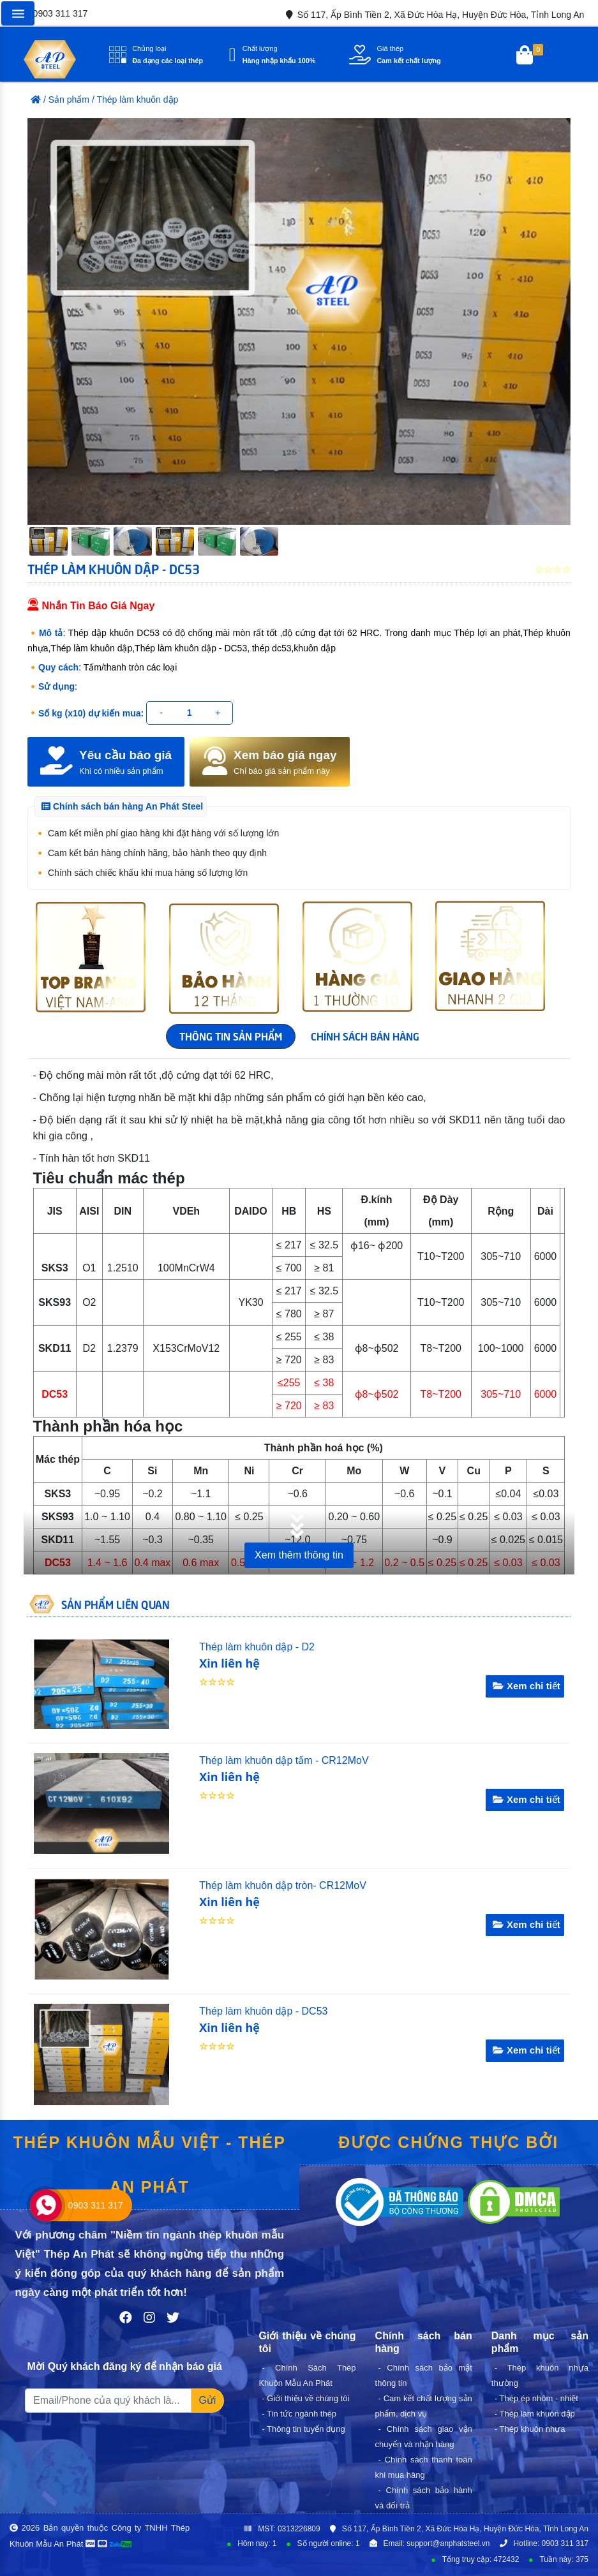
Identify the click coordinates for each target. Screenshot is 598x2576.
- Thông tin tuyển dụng (303, 2429)
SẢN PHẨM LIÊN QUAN (115, 1603)
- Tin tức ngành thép (299, 2413)
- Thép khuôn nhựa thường (539, 2375)
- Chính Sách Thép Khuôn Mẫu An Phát (306, 2375)
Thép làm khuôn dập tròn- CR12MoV (282, 1885)
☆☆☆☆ (217, 1682)
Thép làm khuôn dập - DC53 (263, 2011)
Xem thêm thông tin (299, 1555)
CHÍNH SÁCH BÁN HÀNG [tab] (365, 1035)
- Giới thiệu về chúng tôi (305, 2398)
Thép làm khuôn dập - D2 (257, 1646)
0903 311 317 (50, 13)
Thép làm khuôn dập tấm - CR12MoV (283, 1760)
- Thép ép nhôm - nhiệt (536, 2398)
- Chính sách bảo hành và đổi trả (423, 2497)
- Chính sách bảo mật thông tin (423, 2375)
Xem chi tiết (525, 1685)
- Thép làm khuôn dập (535, 2413)
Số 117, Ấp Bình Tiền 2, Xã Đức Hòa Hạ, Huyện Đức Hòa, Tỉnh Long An (433, 14)
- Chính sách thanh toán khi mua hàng (423, 2467)
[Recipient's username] (108, 2400)
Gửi (207, 2400)
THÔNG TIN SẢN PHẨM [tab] (230, 1035)
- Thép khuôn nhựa (530, 2429)
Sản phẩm (69, 99)
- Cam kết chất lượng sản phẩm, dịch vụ (423, 2406)
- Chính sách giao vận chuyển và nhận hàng (423, 2436)
